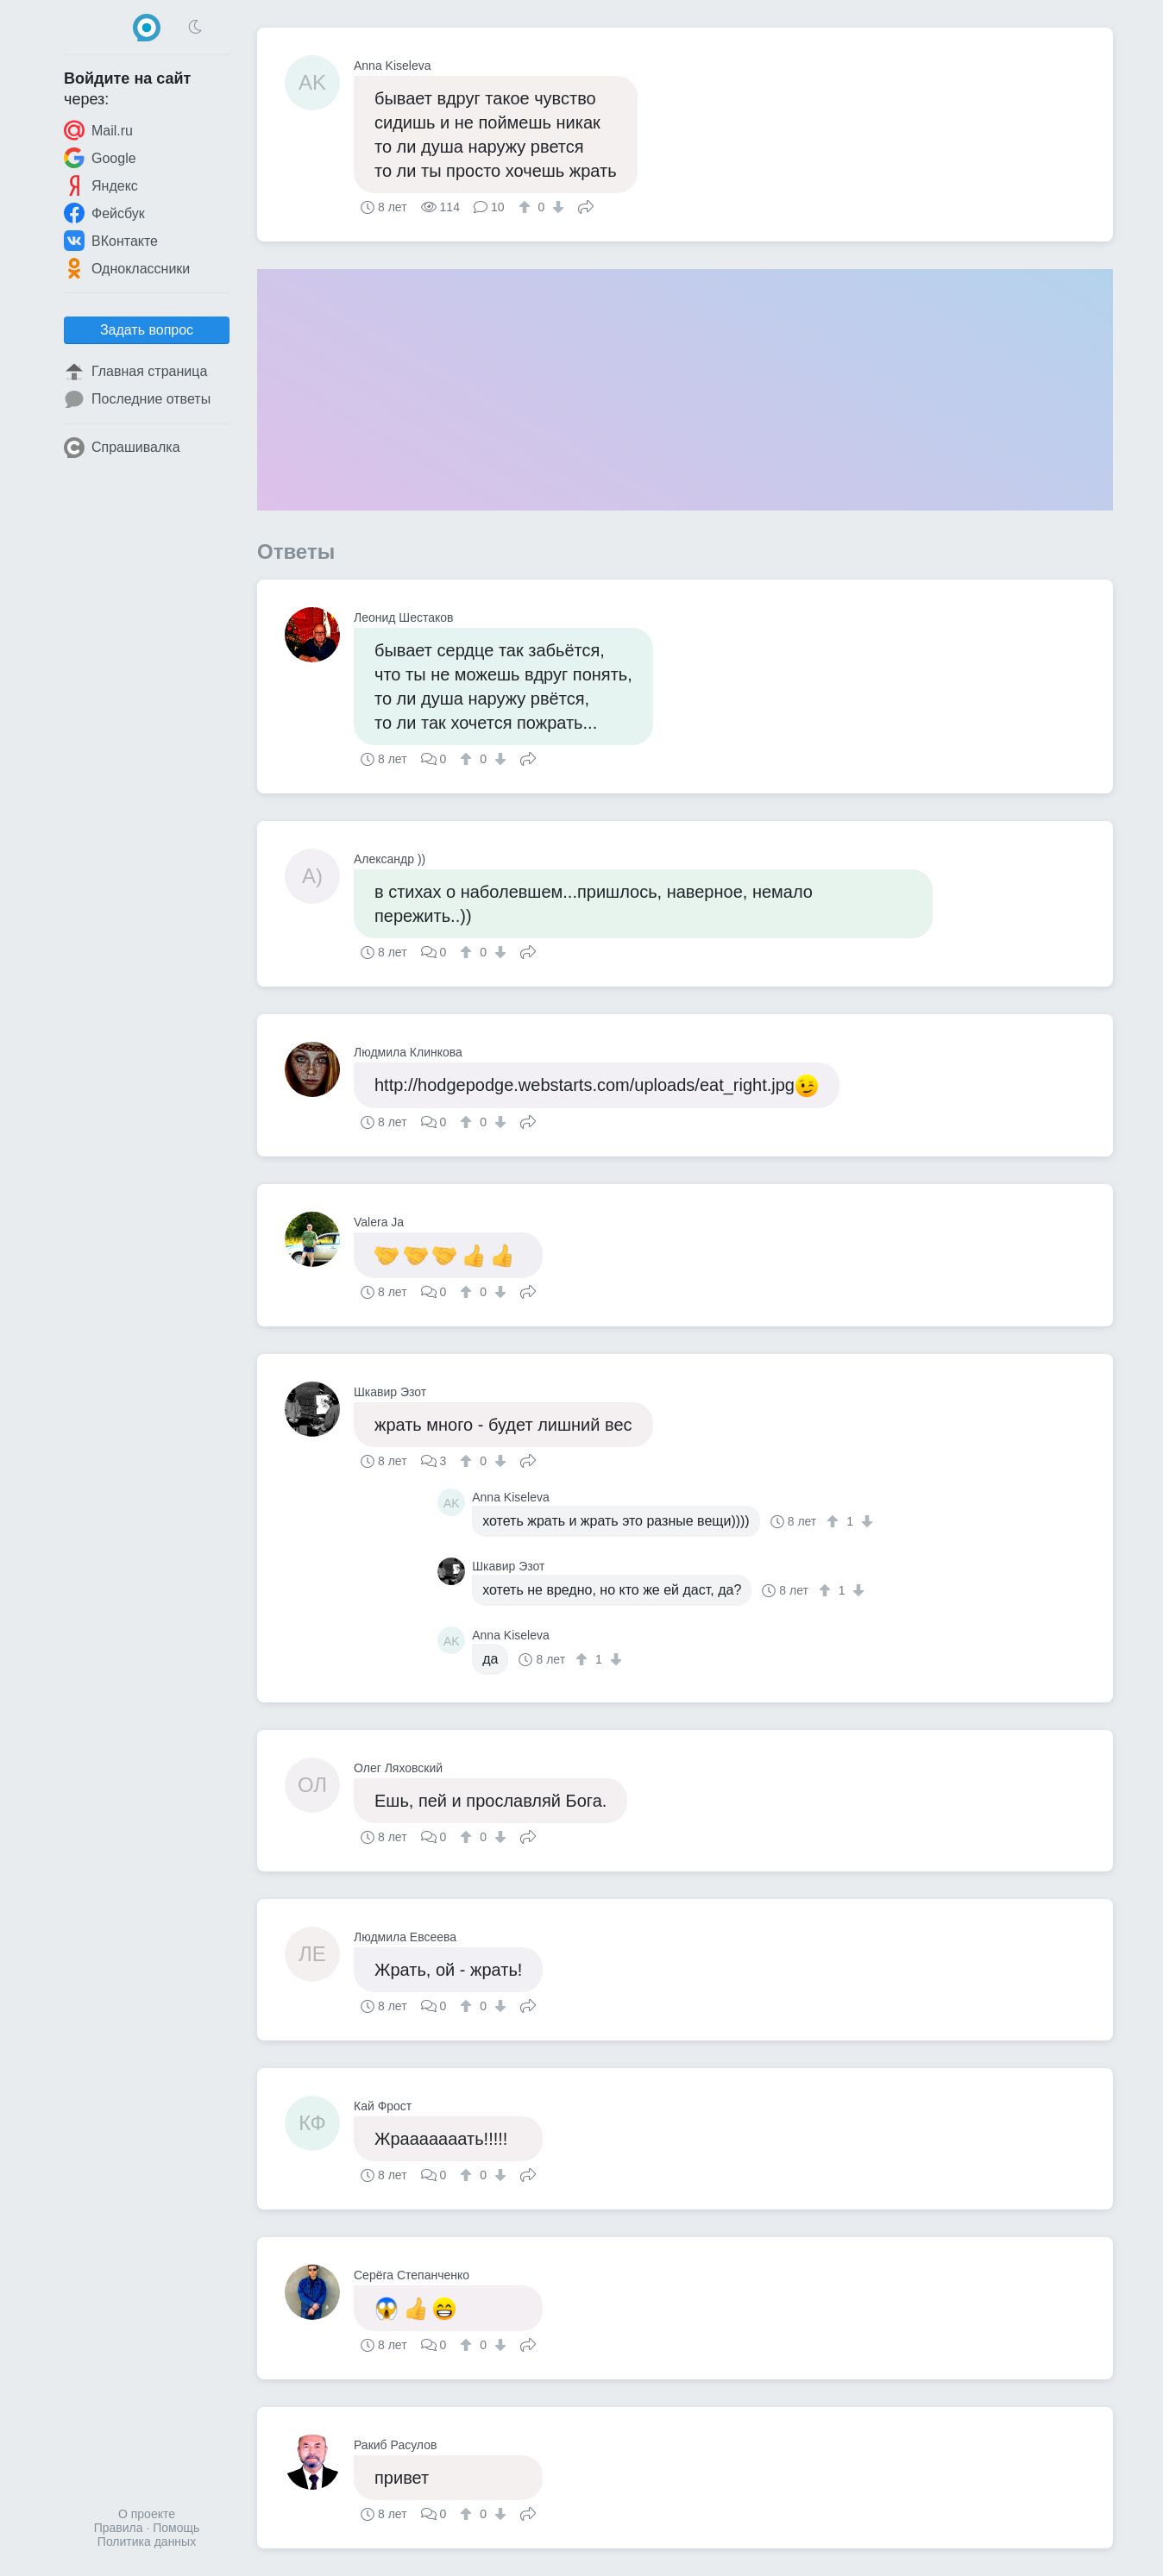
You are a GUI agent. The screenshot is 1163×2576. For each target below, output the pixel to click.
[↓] (556, 207)
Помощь (176, 2528)
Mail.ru (98, 130)
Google (100, 157)
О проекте (146, 2514)
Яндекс (101, 185)
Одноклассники (127, 268)
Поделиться (585, 205)
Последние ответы (137, 399)
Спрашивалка (122, 447)
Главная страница (135, 371)
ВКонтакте (111, 240)
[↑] (527, 207)
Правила (118, 2528)
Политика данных (146, 2541)
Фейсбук (104, 213)
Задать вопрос (146, 330)
